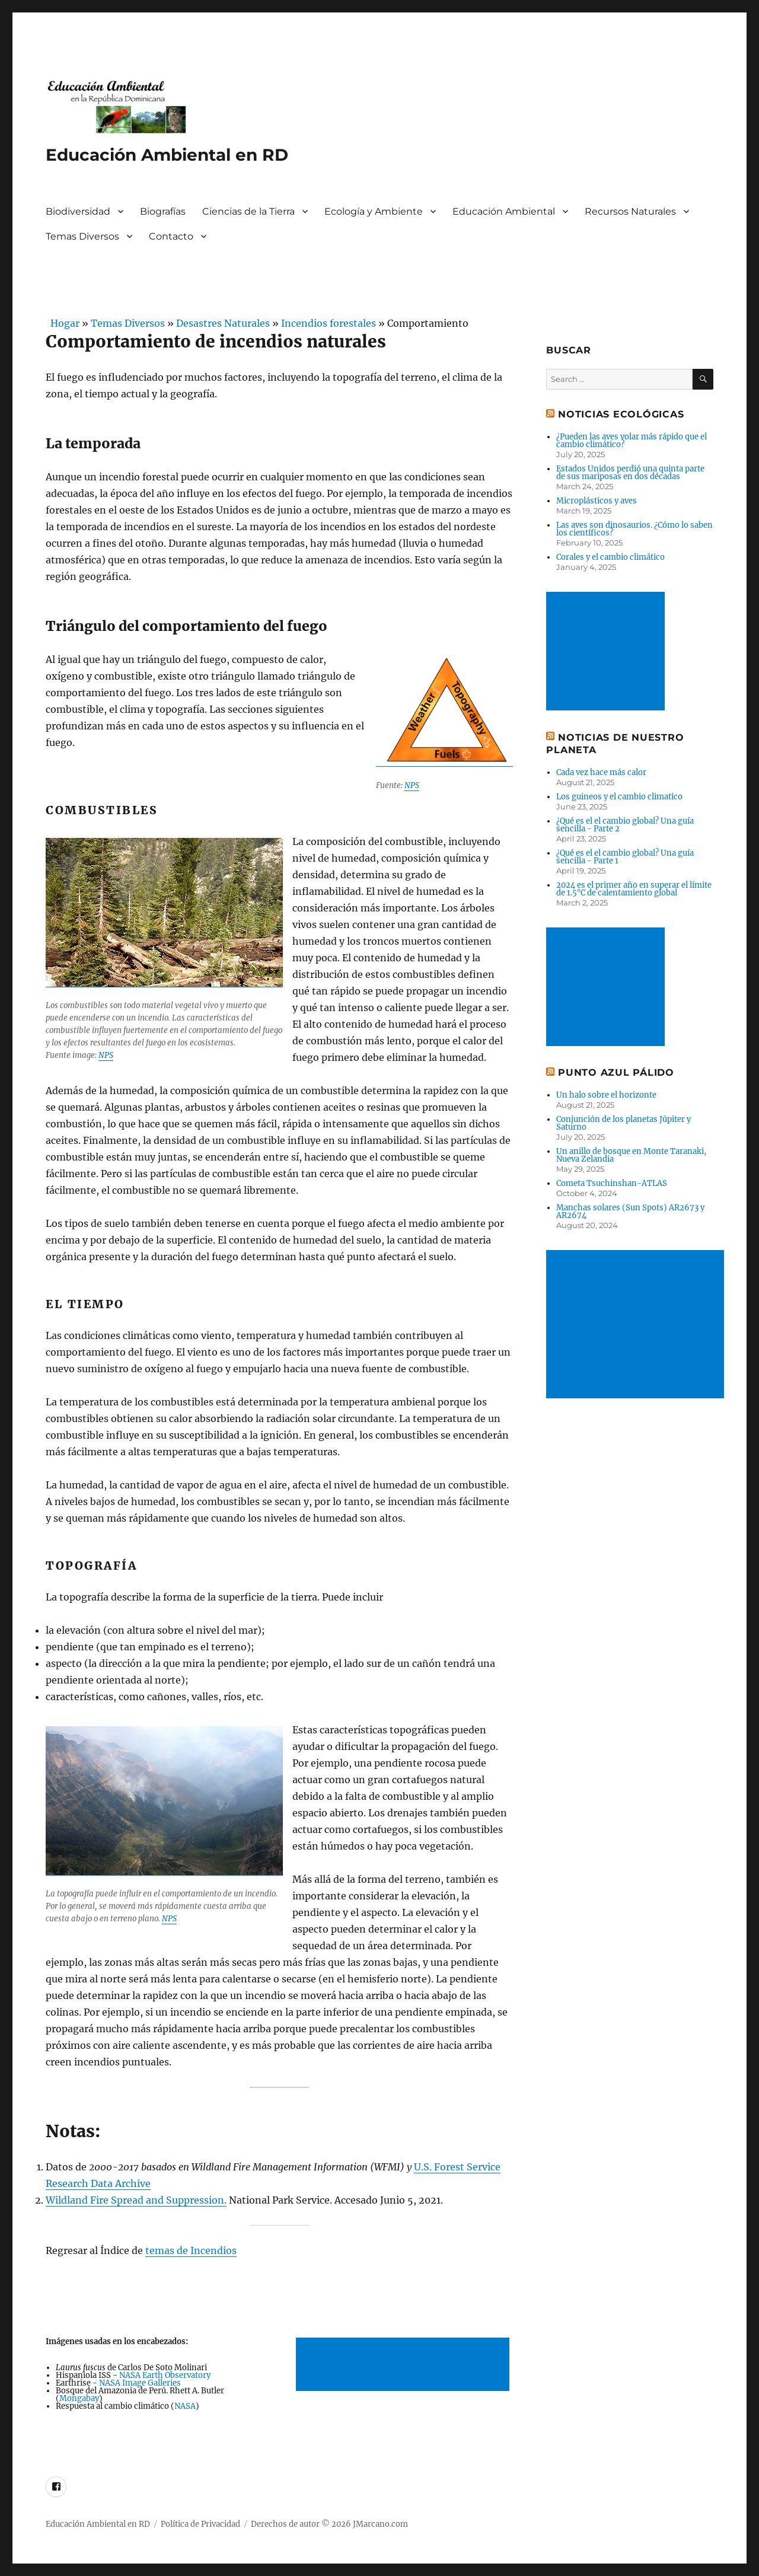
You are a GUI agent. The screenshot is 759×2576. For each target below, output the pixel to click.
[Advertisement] (405, 2365)
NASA (185, 2406)
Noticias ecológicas (621, 414)
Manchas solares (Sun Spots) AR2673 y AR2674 (630, 1211)
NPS (411, 785)
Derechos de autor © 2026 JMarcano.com (329, 2524)
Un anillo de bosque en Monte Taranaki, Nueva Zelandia (631, 1155)
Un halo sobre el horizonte (606, 1095)
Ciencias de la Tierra (248, 211)
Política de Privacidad (200, 2524)
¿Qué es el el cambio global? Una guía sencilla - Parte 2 (625, 825)
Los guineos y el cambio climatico (619, 797)
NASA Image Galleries (140, 2383)
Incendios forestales (328, 323)
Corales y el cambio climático (610, 557)
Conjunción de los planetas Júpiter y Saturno (623, 1123)
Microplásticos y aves (596, 501)
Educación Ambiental (503, 211)
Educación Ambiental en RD (167, 155)
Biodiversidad (78, 211)
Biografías (163, 211)
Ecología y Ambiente (373, 211)
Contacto (171, 236)
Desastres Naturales (223, 323)
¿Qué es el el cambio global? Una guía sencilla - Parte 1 (625, 857)
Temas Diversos (82, 236)
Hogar (62, 323)
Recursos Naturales (630, 211)
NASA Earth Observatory (165, 2375)
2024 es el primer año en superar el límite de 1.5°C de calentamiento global (634, 889)
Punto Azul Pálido (616, 1072)
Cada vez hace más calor (601, 772)
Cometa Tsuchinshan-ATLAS (611, 1183)
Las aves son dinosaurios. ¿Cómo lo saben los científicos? (634, 529)
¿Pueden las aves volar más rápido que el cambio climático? (631, 440)
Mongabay (79, 2398)
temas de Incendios (191, 2250)
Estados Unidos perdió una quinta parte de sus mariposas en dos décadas (630, 473)
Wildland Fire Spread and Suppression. (136, 2200)
